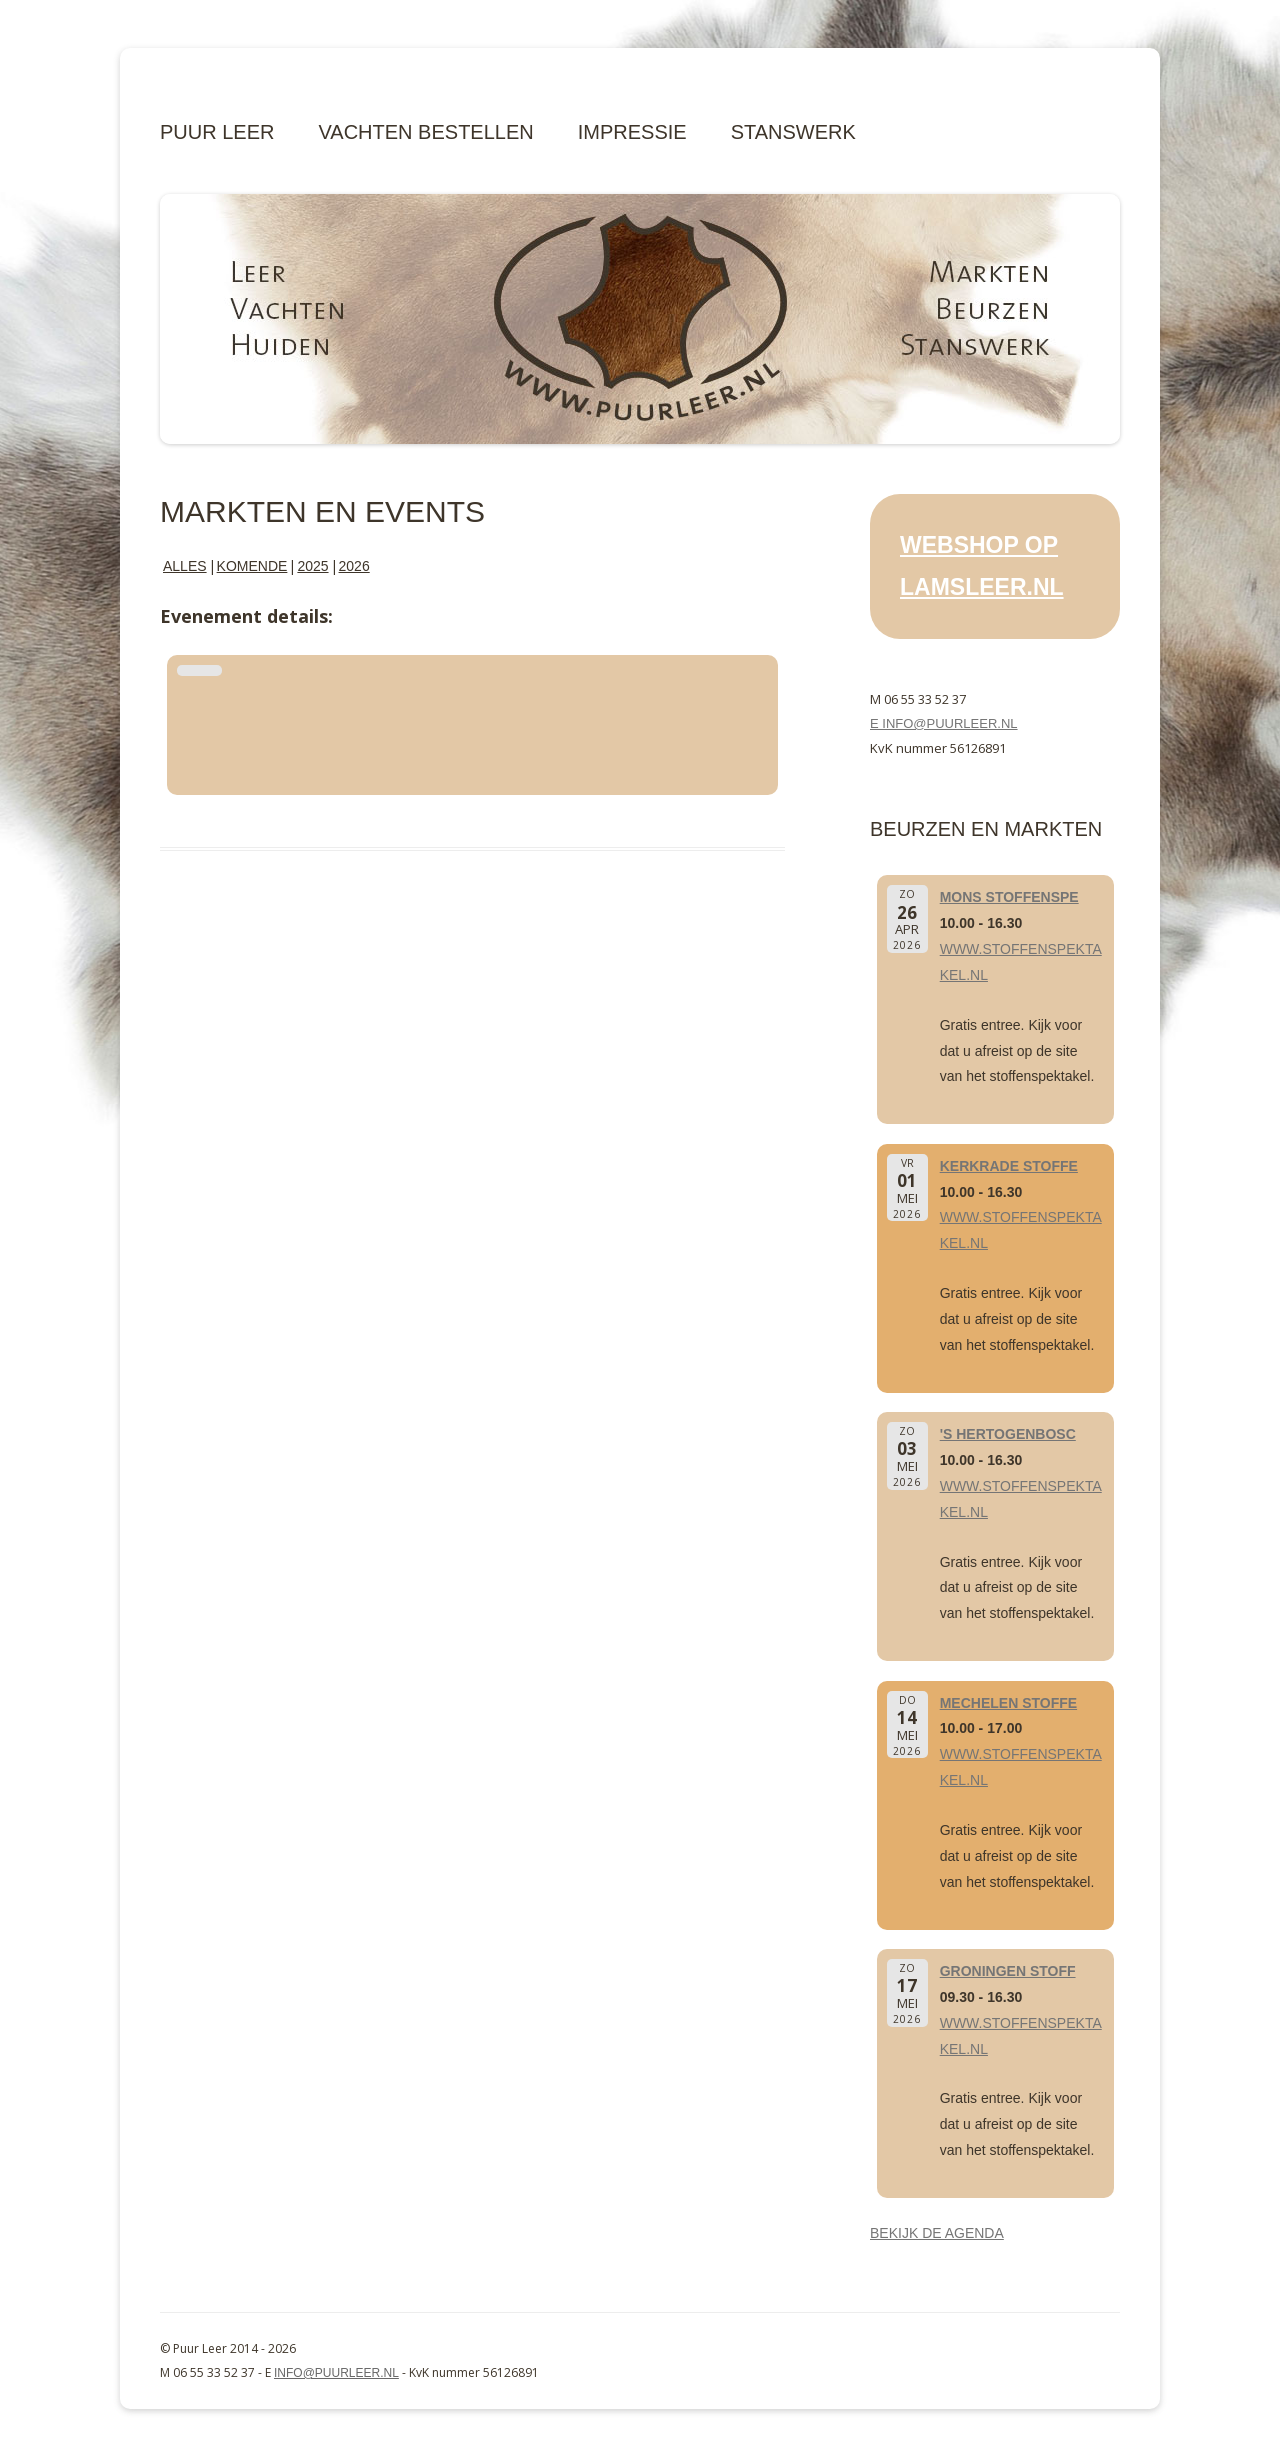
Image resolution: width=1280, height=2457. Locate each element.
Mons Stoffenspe (1009, 897)
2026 (354, 566)
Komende (252, 566)
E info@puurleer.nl (944, 723)
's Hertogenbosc (1008, 1434)
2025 (312, 566)
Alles (185, 566)
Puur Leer (217, 132)
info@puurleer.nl (336, 2373)
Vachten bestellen (425, 132)
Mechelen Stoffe (1008, 1703)
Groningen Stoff (1008, 1971)
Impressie (632, 132)
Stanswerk (793, 132)
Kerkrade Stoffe (1009, 1166)
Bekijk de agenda (937, 2233)
